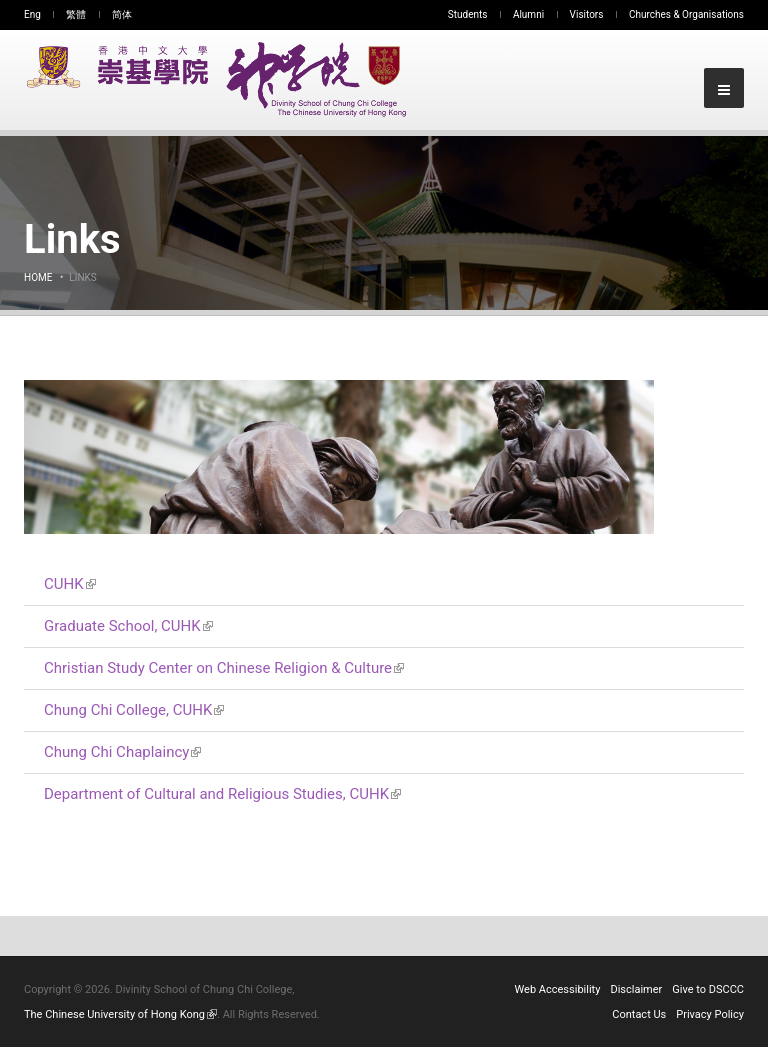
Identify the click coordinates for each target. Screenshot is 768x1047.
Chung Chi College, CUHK (134, 710)
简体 (122, 14)
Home (38, 277)
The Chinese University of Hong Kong (120, 1014)
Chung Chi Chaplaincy (122, 752)
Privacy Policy (710, 1014)
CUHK (70, 584)
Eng (32, 14)
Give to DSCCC (708, 989)
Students (468, 14)
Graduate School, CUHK (128, 626)
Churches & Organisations (686, 14)
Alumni (528, 14)
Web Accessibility (558, 989)
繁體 (76, 14)
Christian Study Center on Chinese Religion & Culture (224, 668)
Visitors (587, 14)
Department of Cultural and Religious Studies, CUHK (222, 794)
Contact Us (639, 1014)
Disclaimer (636, 989)
